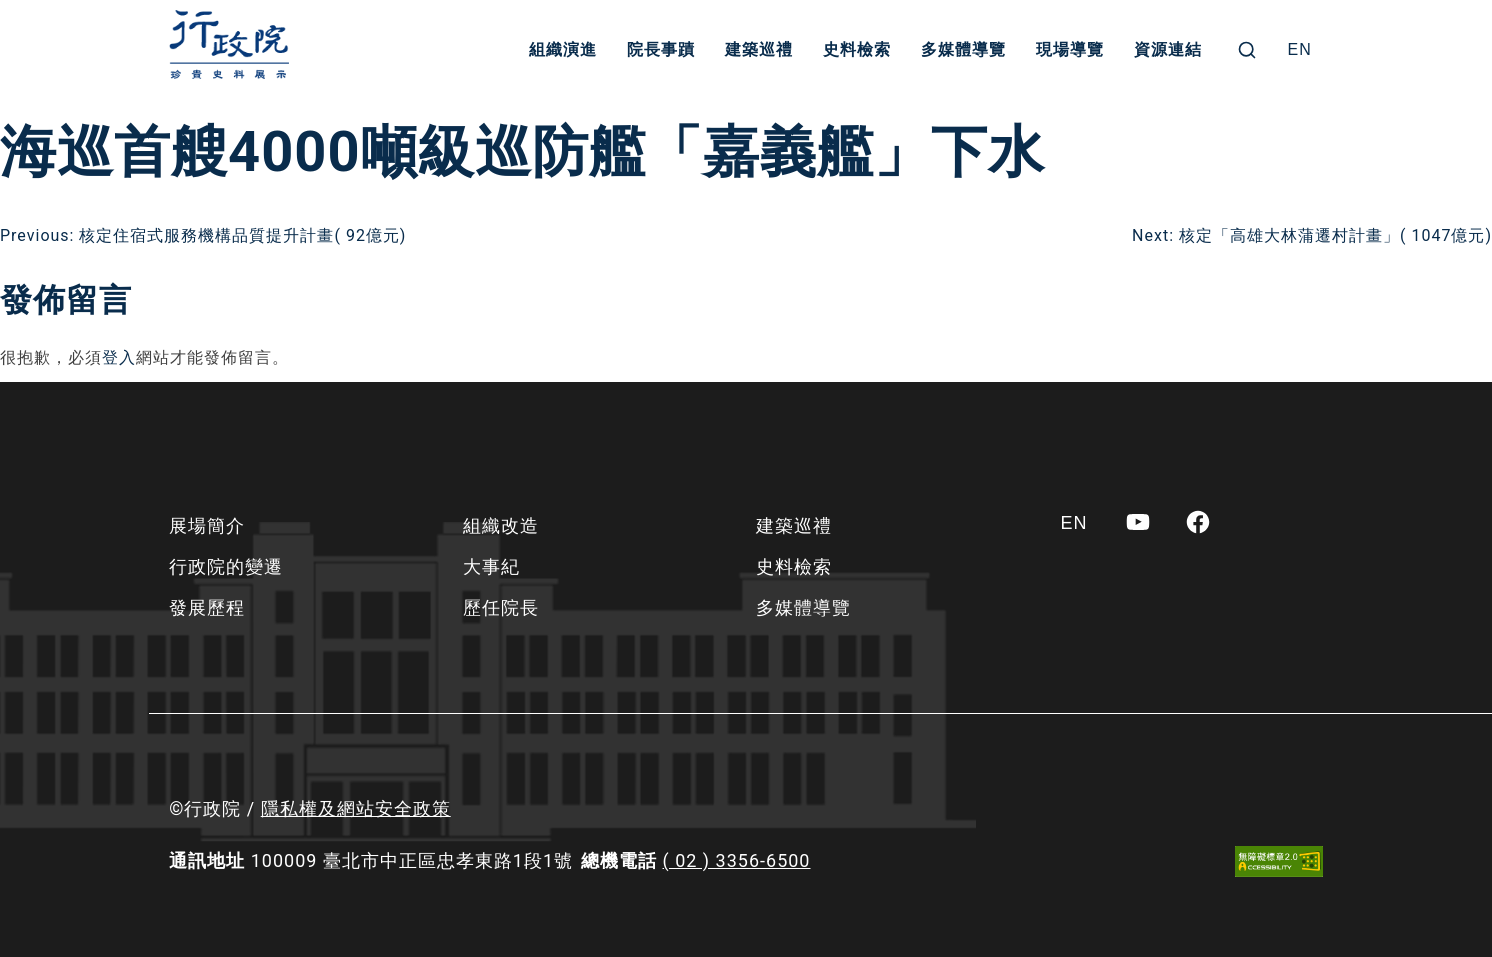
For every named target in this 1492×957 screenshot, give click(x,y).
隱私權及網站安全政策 (356, 808)
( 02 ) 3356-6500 (737, 860)
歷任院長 (501, 607)
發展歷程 (207, 607)
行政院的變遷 (226, 566)
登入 (119, 357)
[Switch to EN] (1300, 50)
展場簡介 (207, 525)
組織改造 (501, 525)
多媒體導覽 (963, 49)
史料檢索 (857, 49)
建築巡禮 (759, 49)
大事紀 (491, 566)
